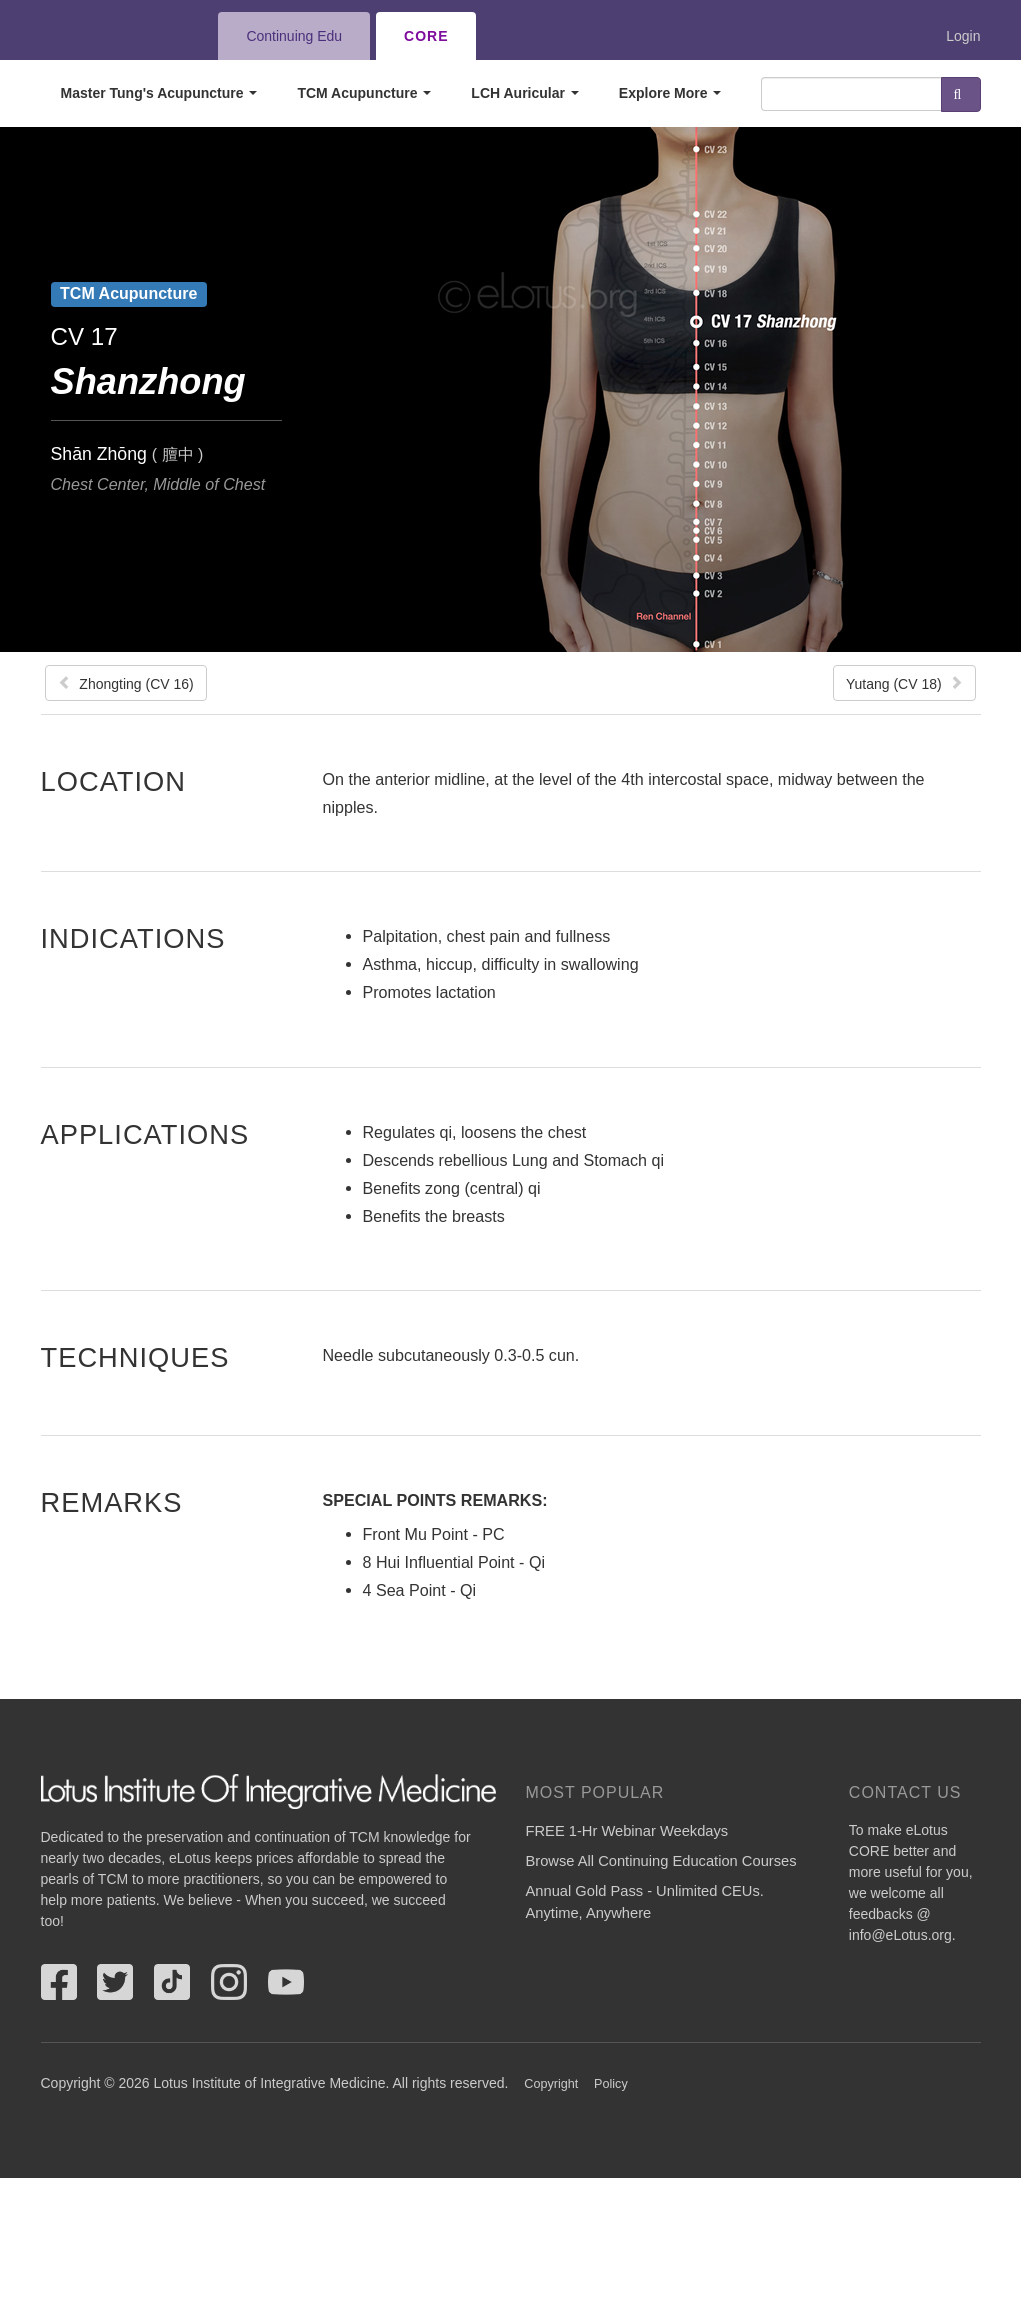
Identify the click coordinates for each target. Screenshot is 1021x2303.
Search (961, 94)
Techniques (135, 1357)
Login (963, 36)
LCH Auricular (525, 93)
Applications (145, 1134)
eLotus (114, 36)
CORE (426, 36)
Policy (611, 2084)
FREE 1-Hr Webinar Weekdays (627, 1831)
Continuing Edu (294, 36)
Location (114, 781)
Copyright (551, 2084)
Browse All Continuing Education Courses (661, 1861)
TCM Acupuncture (364, 93)
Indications (133, 938)
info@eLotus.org (900, 1935)
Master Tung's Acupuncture (159, 93)
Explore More (670, 93)
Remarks (112, 1502)
